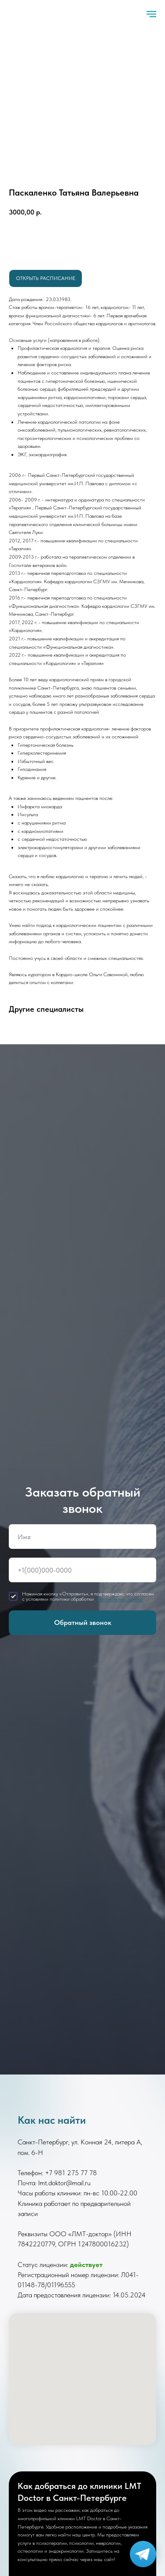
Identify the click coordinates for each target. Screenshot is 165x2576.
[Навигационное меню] (151, 14)
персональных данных (119, 1599)
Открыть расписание (45, 278)
